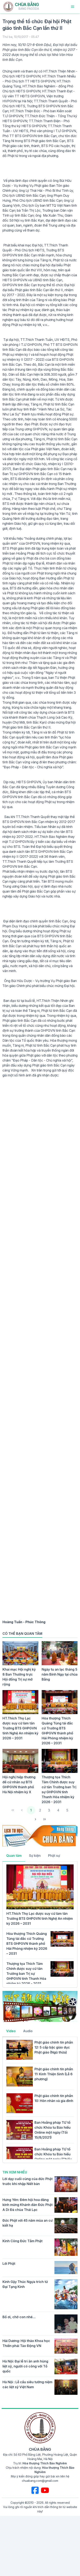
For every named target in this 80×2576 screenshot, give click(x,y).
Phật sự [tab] (54, 1855)
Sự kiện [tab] (35, 1855)
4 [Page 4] (58, 1810)
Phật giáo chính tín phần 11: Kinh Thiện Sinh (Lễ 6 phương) (53, 2074)
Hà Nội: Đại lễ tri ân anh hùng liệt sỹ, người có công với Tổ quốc (25, 2366)
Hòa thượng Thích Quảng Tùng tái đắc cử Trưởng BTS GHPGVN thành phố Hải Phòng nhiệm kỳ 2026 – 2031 (26, 1944)
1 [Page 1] (31, 1810)
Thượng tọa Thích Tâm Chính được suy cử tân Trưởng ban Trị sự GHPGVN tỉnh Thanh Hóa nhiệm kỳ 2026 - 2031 (26, 1974)
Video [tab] (11, 2031)
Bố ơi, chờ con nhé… (18, 2317)
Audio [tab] (28, 2031)
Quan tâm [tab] (14, 1855)
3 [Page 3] (49, 1810)
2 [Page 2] (40, 1810)
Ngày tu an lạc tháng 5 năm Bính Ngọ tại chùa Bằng (60, 1674)
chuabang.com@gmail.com (40, 2480)
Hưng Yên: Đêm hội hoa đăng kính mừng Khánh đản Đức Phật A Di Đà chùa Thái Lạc (27, 2205)
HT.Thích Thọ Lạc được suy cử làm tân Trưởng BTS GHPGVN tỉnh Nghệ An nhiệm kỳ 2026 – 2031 (20, 1728)
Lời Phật (8, 2263)
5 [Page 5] (67, 1810)
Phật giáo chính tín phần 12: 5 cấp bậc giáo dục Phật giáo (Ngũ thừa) (53, 2047)
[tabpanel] (40, 1924)
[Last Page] (44, 1819)
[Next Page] (35, 1819)
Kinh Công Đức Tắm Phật (22, 2241)
